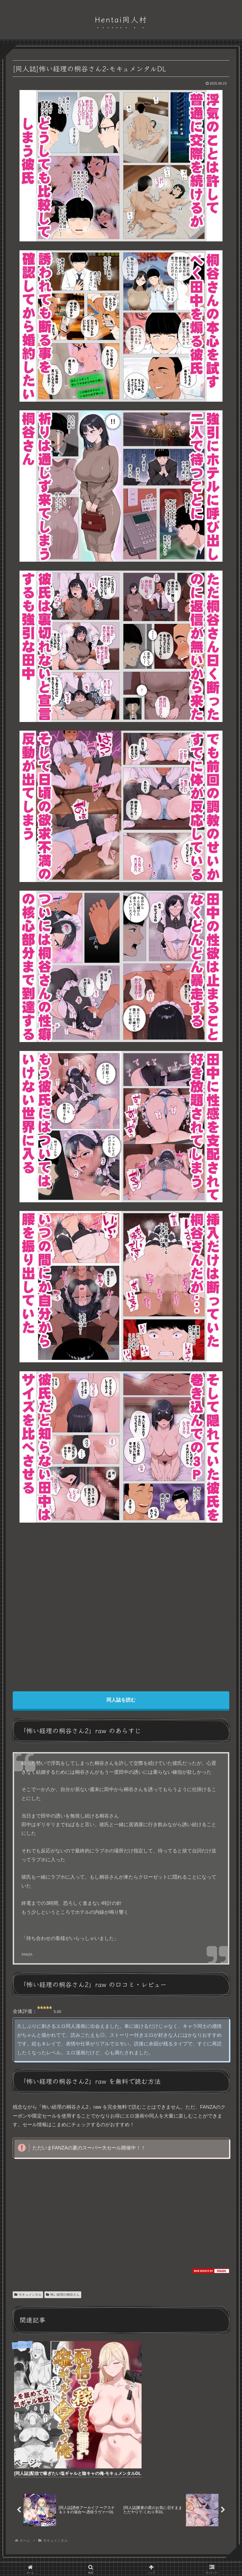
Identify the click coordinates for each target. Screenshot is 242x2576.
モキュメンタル (27, 2295)
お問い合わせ (143, 2539)
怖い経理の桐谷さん (63, 2295)
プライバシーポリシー (107, 2539)
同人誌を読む (121, 1700)
